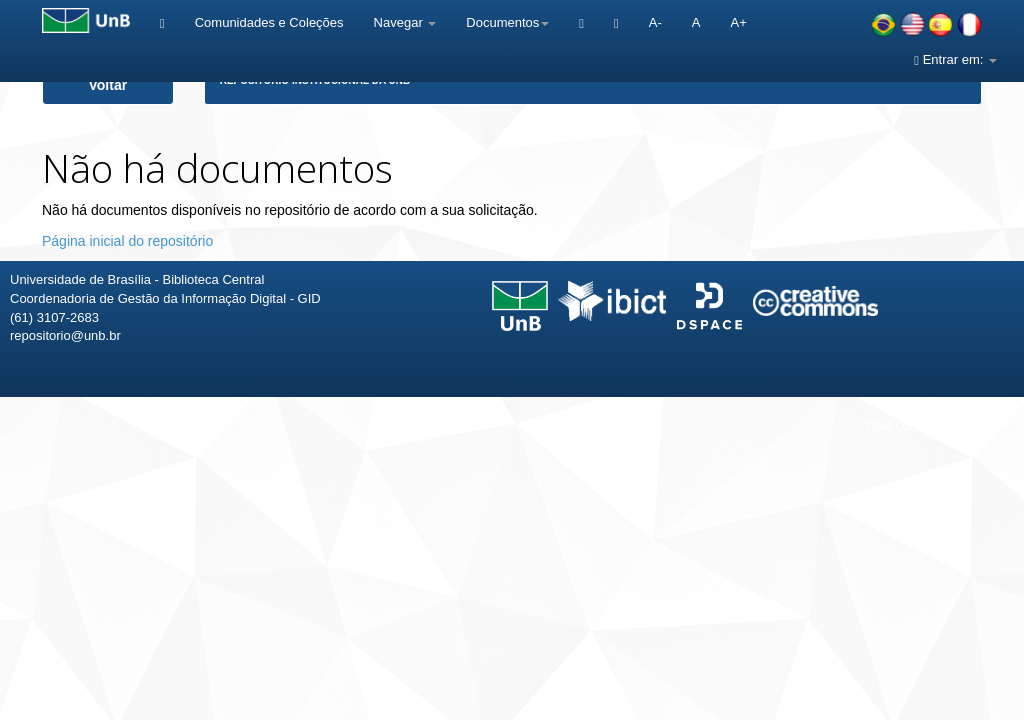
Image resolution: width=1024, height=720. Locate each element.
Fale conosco (905, 425)
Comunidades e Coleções (269, 22)
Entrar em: (955, 59)
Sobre (991, 425)
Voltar (108, 85)
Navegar (405, 22)
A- (655, 22)
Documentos (507, 22)
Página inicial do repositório (127, 241)
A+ (738, 22)
